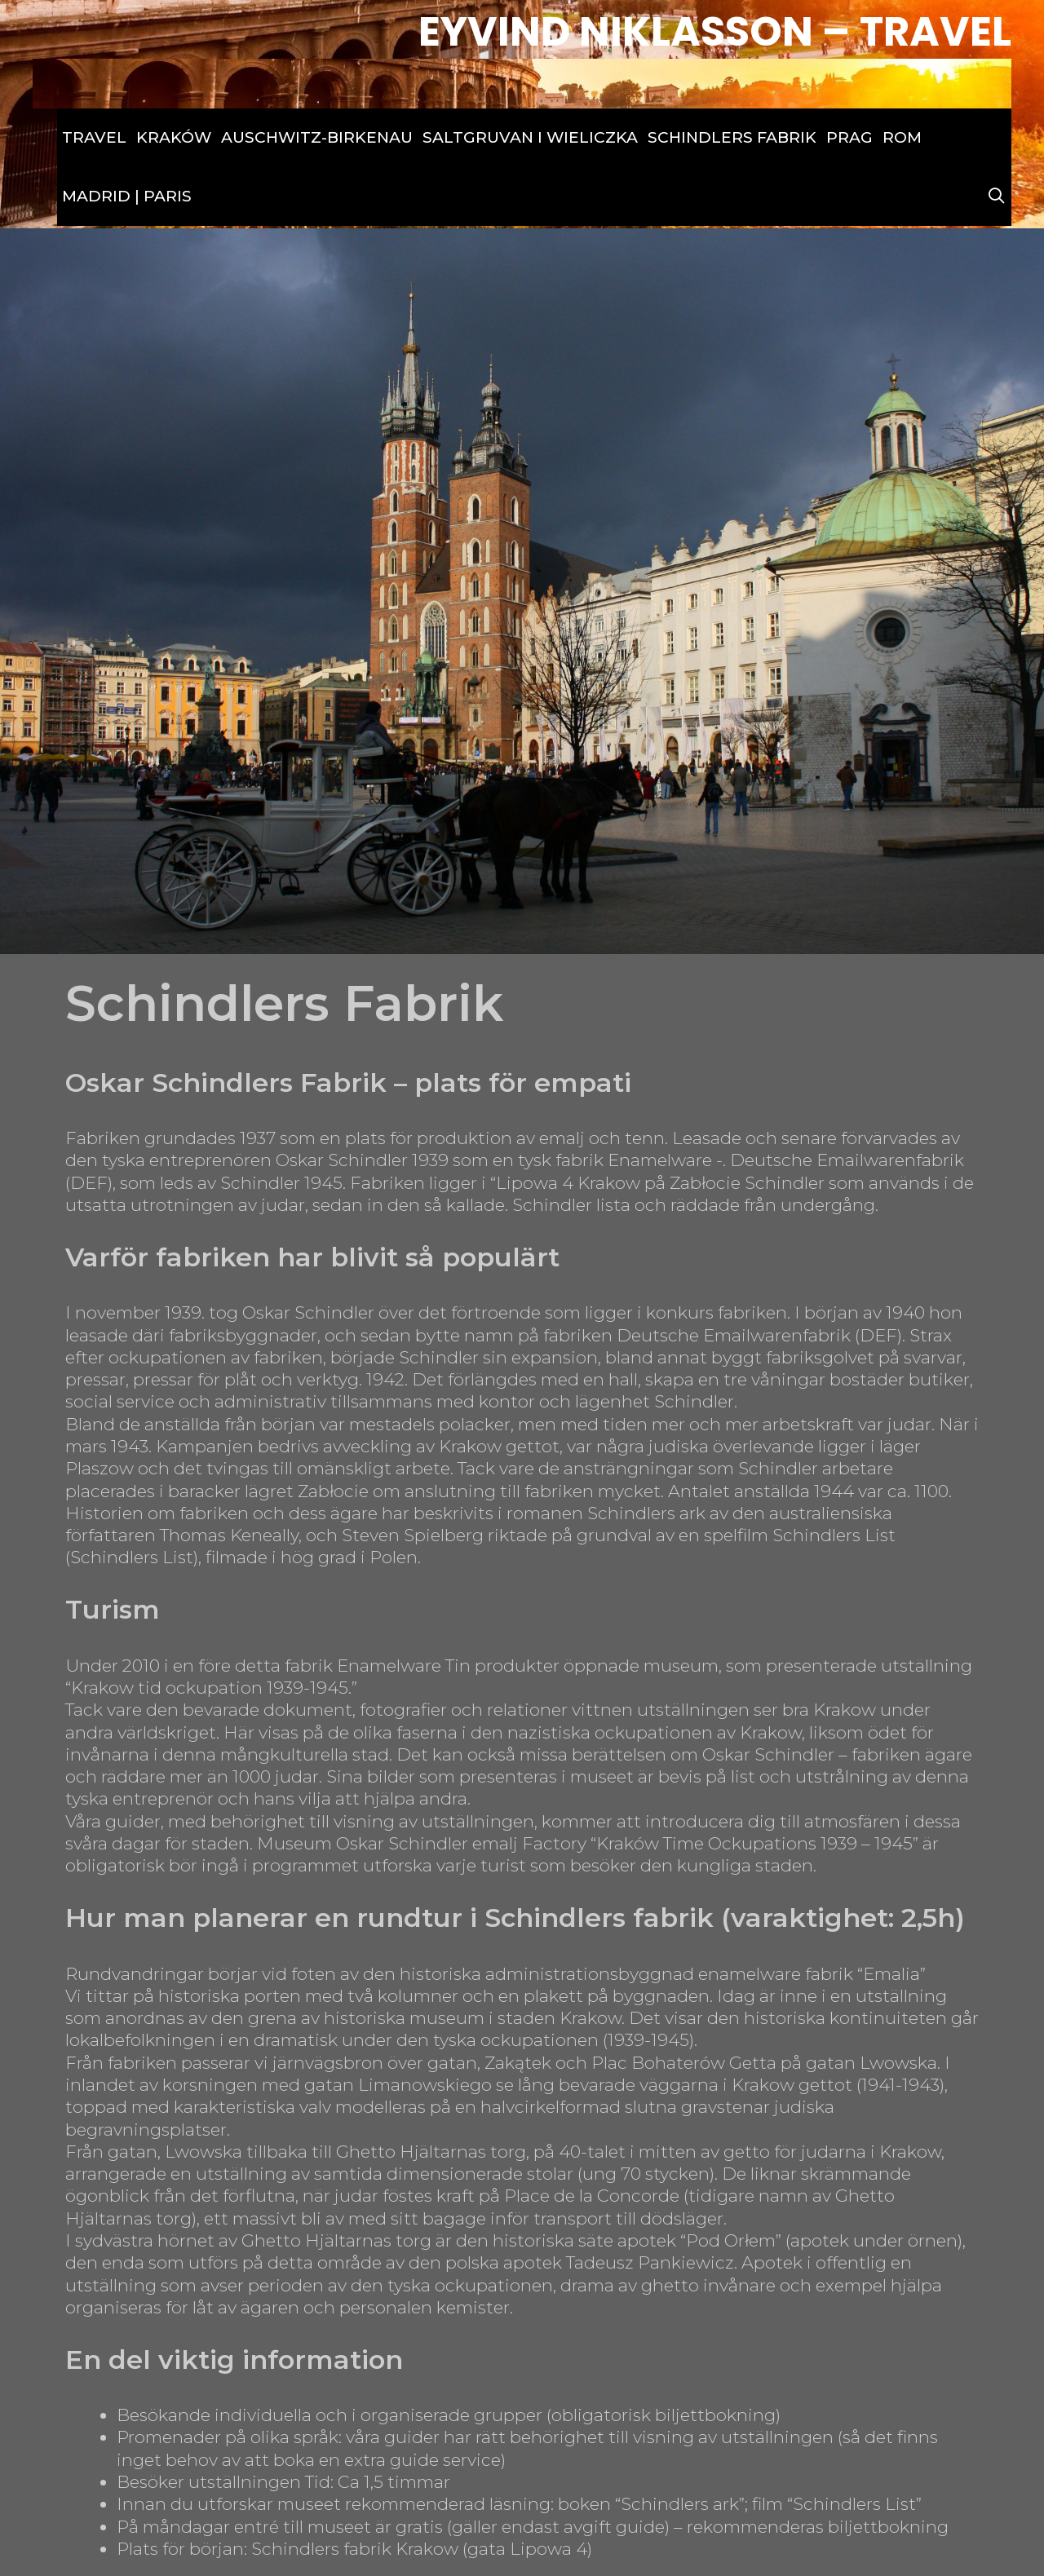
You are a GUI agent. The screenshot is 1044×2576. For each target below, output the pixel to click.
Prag (849, 137)
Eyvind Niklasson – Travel (714, 31)
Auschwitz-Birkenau (317, 137)
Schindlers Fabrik (732, 137)
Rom (902, 137)
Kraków (173, 137)
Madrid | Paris (127, 196)
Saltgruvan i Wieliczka (530, 137)
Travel (94, 137)
